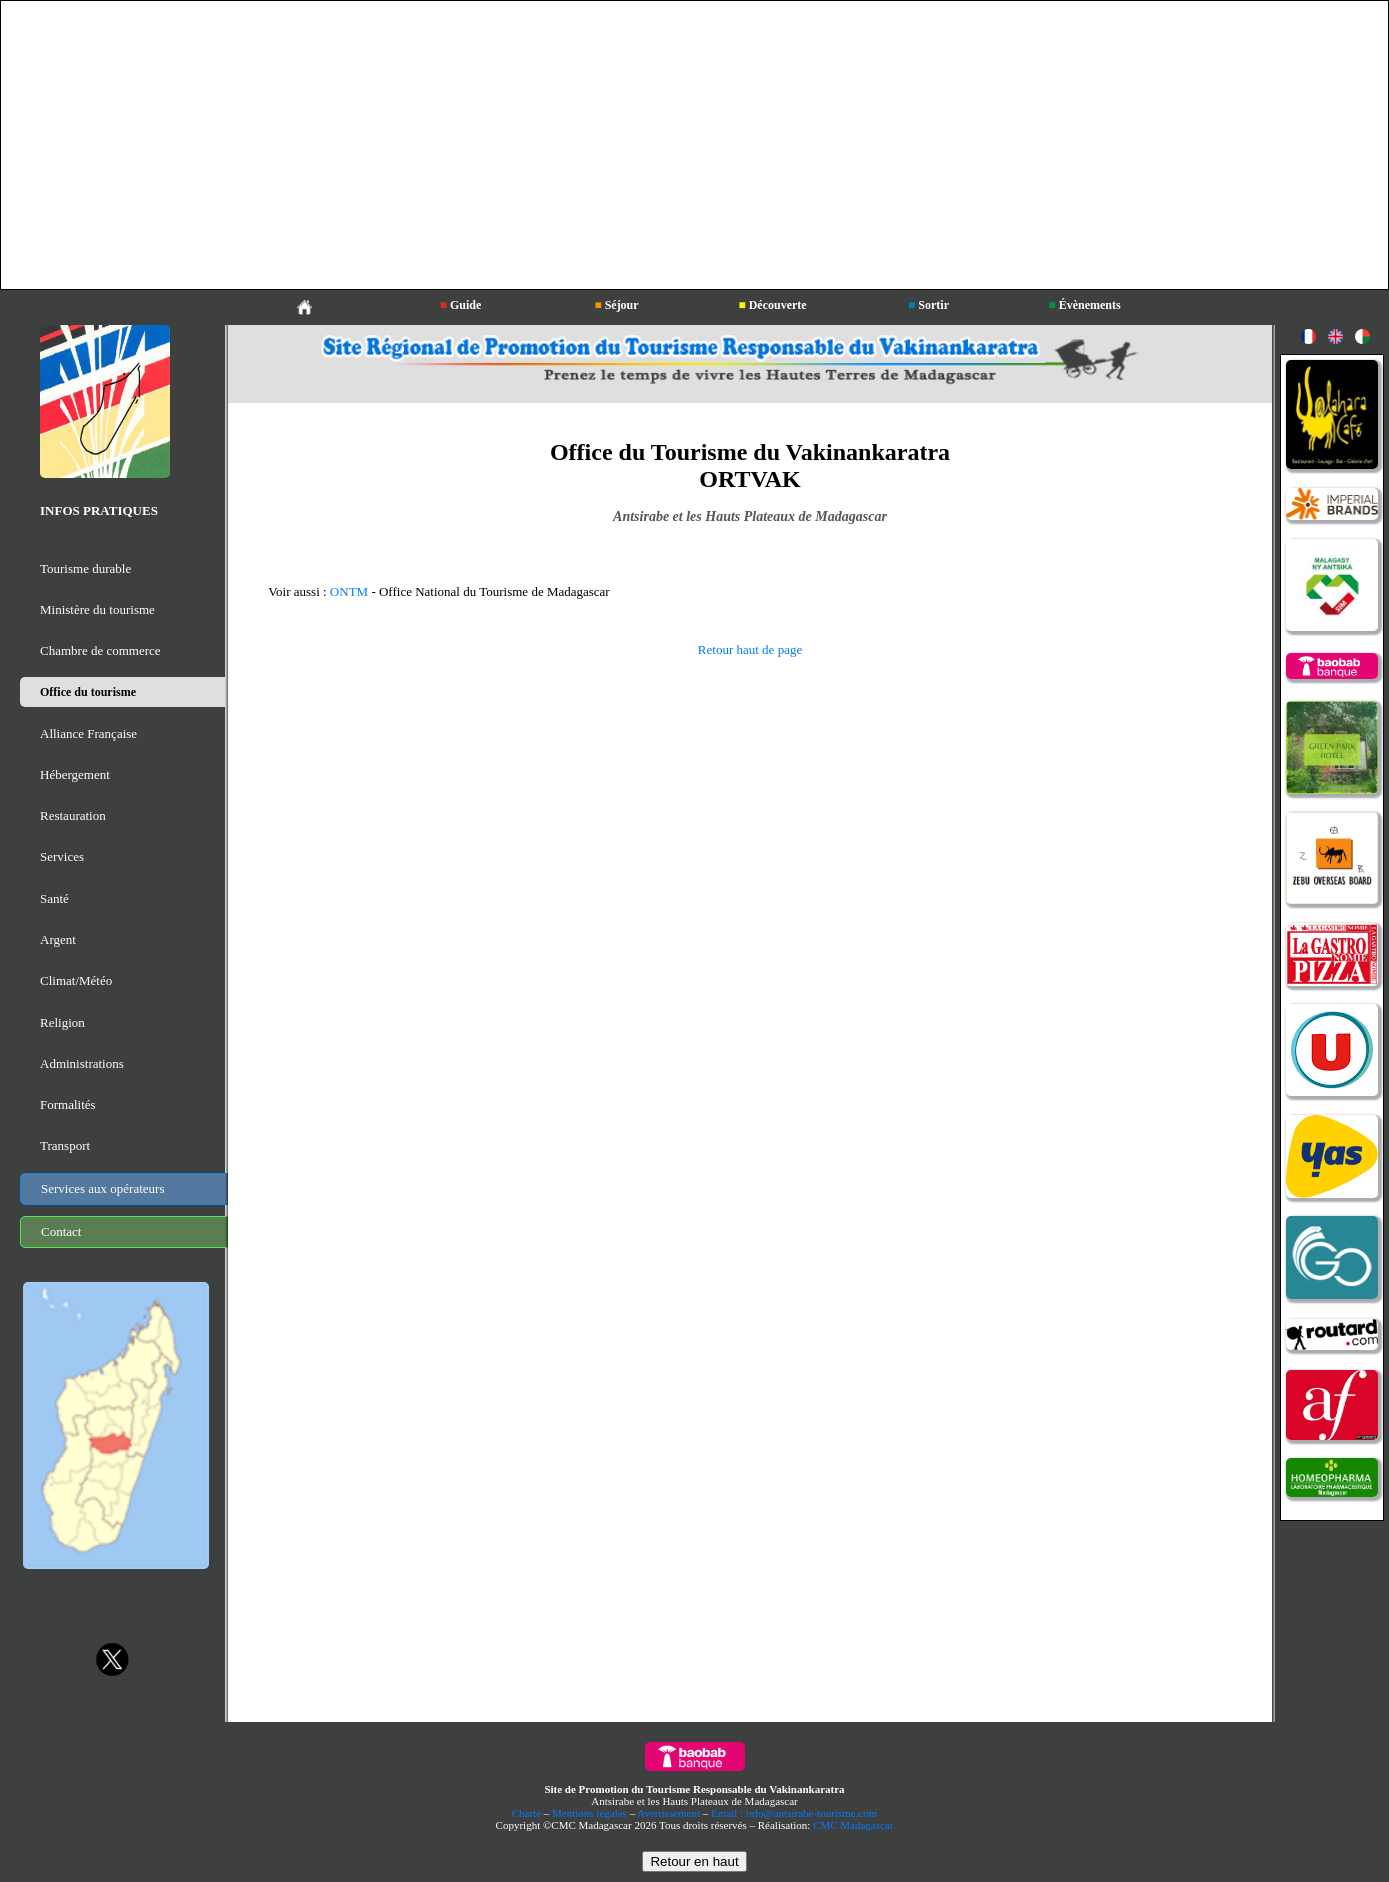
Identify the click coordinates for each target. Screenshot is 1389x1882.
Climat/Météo (76, 980)
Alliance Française (88, 733)
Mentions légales (589, 1813)
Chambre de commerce (100, 650)
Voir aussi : (299, 591)
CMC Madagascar (853, 1825)
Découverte (772, 305)
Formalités (68, 1104)
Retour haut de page (750, 649)
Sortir (928, 305)
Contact (61, 1231)
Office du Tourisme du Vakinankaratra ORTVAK (750, 465)
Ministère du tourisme (97, 609)
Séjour (616, 305)
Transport (65, 1145)
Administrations (82, 1063)
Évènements (1084, 305)
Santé (54, 898)
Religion (62, 1022)
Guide (461, 305)
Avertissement (668, 1813)
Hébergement (75, 774)
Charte (526, 1813)
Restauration (73, 815)
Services (62, 856)
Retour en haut (694, 1861)
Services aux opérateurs (102, 1188)
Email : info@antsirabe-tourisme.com (794, 1813)
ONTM (349, 591)
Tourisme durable (85, 568)
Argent (58, 939)
